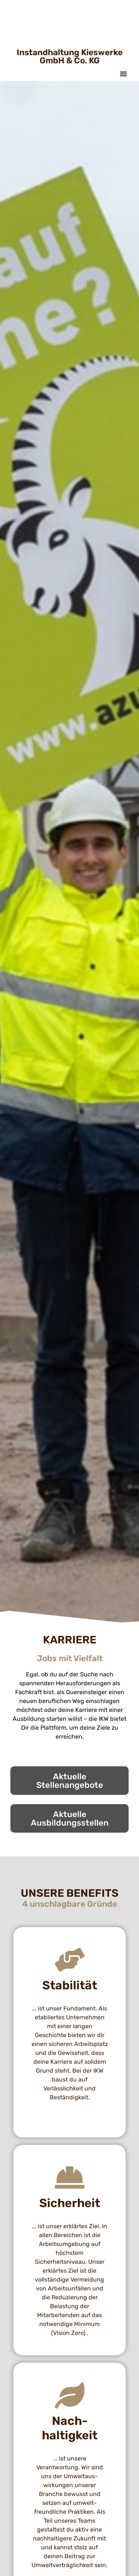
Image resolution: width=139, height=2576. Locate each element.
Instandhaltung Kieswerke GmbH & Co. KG (70, 56)
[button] (123, 73)
